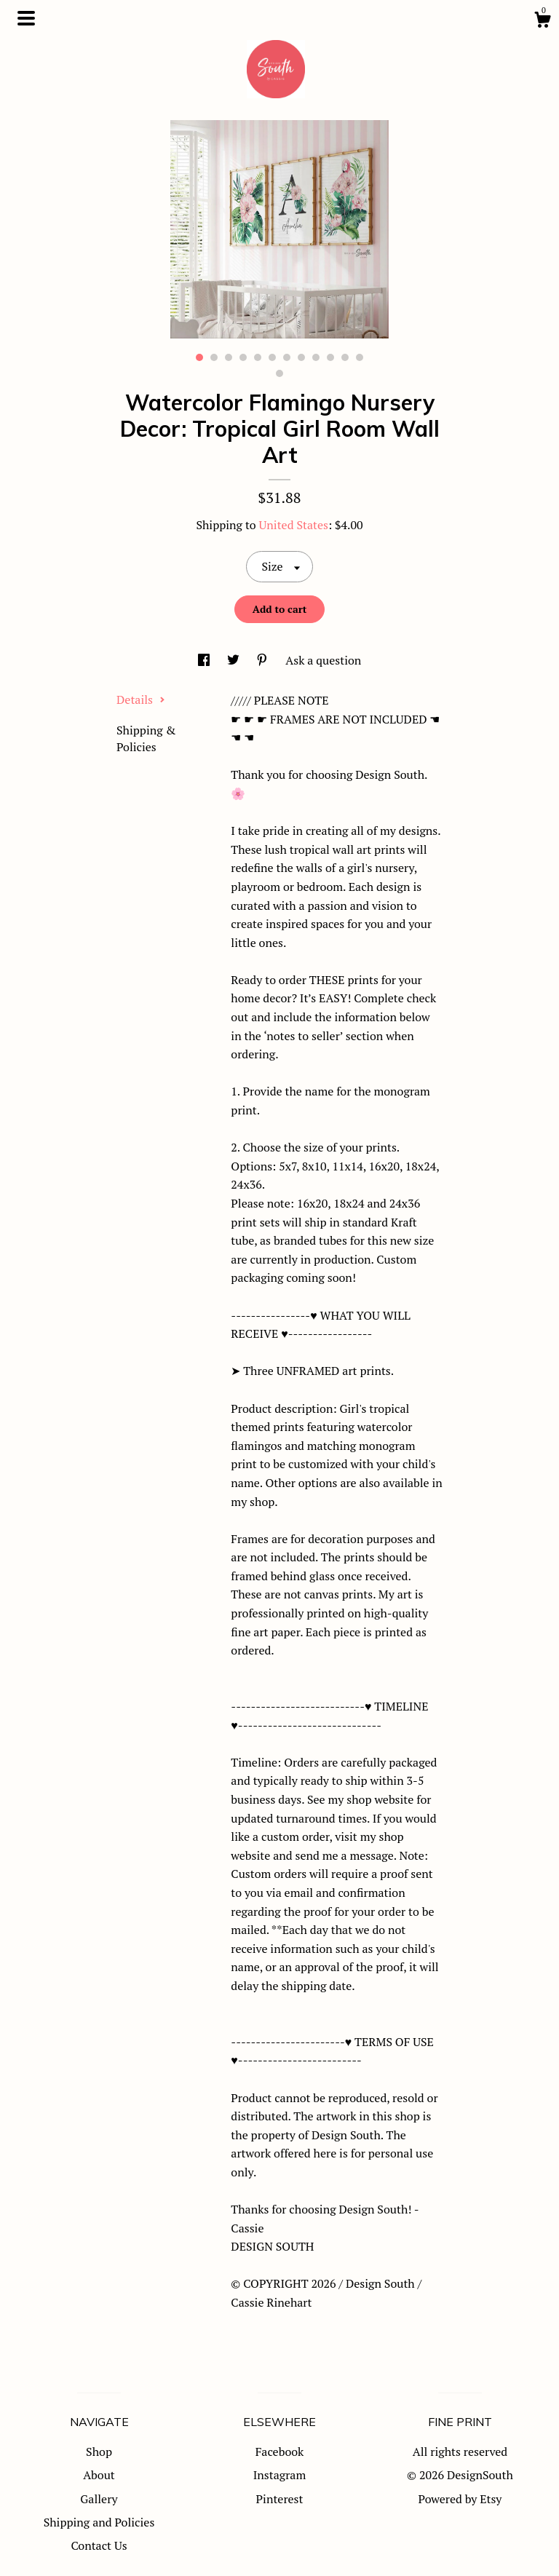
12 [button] (359, 357)
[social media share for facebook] (205, 660)
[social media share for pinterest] (263, 660)
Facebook (279, 2452)
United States (293, 525)
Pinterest (280, 2499)
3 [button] (228, 357)
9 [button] (316, 357)
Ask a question (323, 660)
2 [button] (214, 357)
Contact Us (99, 2545)
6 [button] (272, 357)
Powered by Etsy (460, 2499)
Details (140, 699)
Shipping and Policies (99, 2522)
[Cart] (542, 22)
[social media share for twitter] (234, 660)
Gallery (98, 2499)
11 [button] (345, 357)
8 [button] (301, 357)
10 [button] (330, 357)
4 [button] (243, 357)
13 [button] (279, 373)
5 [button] (257, 357)
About (99, 2475)
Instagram (279, 2475)
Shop (99, 2452)
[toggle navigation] (26, 18)
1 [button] (199, 357)
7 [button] (286, 357)
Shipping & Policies (145, 738)
